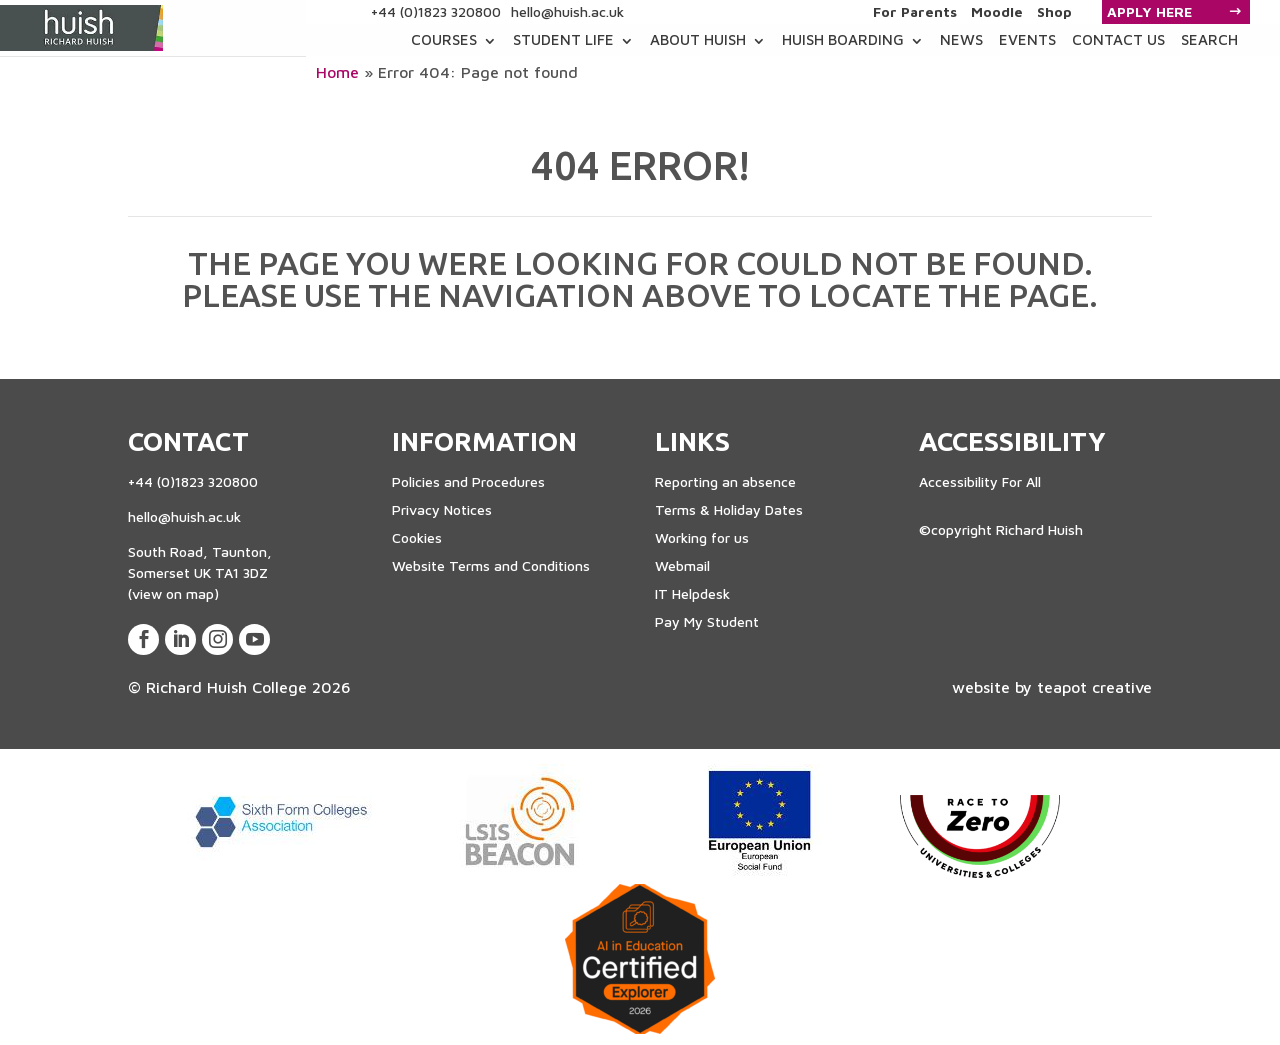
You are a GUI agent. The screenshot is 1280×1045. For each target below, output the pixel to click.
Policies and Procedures (468, 481)
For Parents (915, 12)
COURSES (444, 39)
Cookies (417, 537)
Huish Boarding (843, 39)
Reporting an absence (725, 481)
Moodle (997, 12)
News (961, 39)
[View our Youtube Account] (254, 639)
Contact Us (1118, 39)
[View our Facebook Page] (143, 639)
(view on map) (173, 593)
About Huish (698, 39)
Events (1027, 39)
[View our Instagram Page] (217, 639)
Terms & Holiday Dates (729, 509)
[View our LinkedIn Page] (180, 639)
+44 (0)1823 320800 (436, 11)
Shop (1054, 12)
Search (1209, 39)
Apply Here (1149, 11)
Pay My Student (707, 621)
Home (337, 72)
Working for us (702, 537)
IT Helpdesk (692, 593)
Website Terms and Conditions (491, 565)
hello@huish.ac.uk (567, 11)
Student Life (563, 39)
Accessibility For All (980, 481)
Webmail (682, 565)
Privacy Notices (442, 509)
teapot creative (1094, 687)
